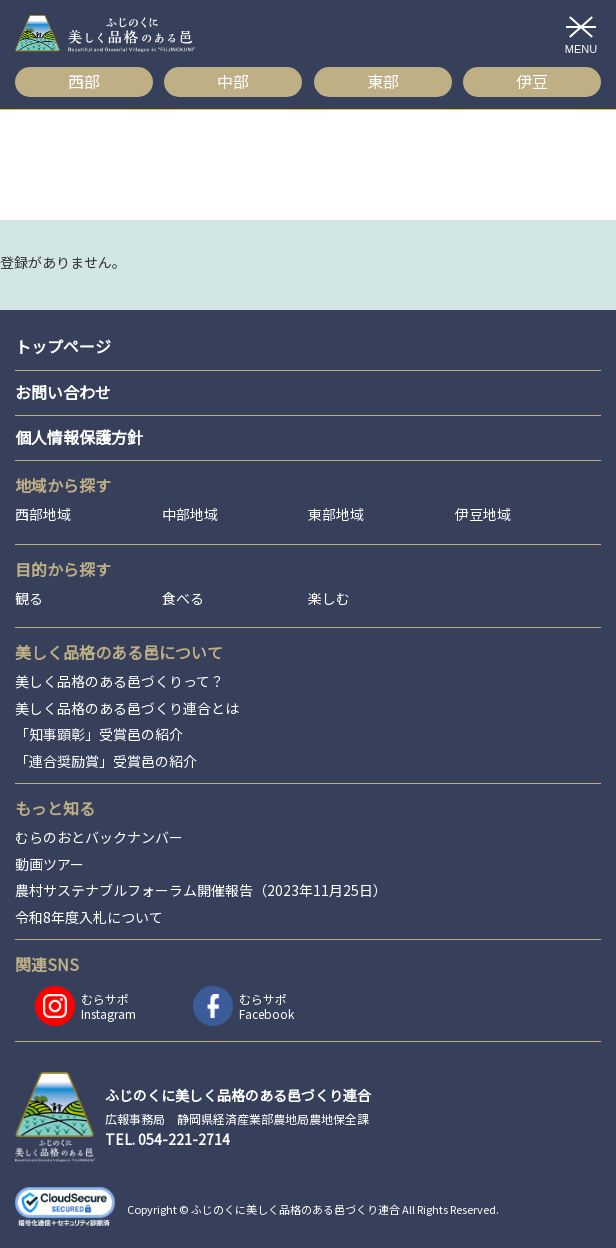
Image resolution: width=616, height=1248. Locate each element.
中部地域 (190, 514)
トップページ (63, 346)
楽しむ (329, 598)
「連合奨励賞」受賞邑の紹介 (106, 761)
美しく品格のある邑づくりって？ (119, 681)
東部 (383, 81)
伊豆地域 (483, 514)
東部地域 (336, 514)
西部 (84, 81)
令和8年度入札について (89, 917)
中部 (233, 81)
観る (29, 598)
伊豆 (532, 81)
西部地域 (43, 514)
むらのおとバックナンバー (99, 837)
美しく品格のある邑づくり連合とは (127, 708)
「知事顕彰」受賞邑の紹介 (99, 734)
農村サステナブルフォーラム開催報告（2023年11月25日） (201, 890)
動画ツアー (49, 864)
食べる (183, 598)
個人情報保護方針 (79, 437)
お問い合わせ (63, 392)
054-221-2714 (184, 1139)
